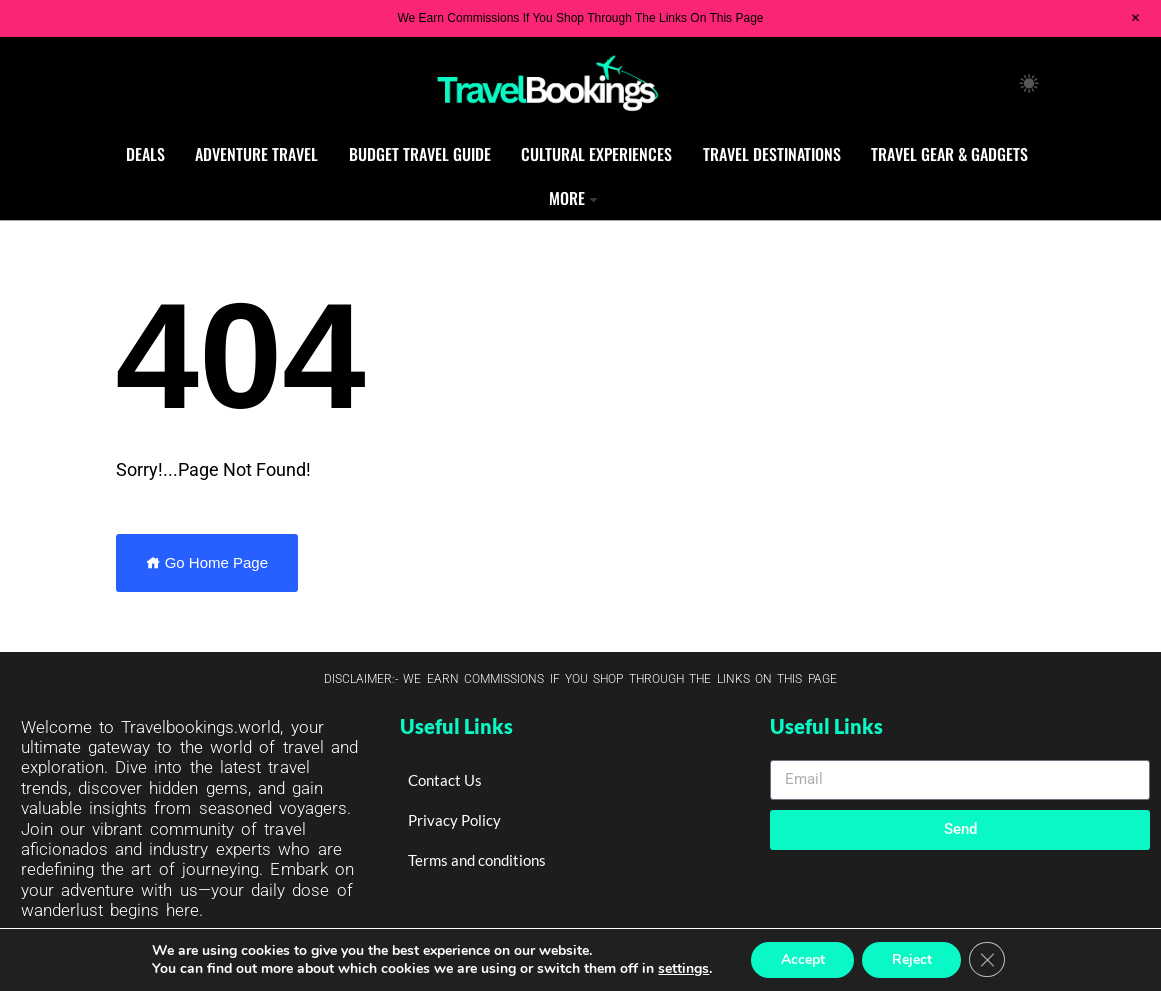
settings (682, 969)
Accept (802, 959)
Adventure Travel (256, 154)
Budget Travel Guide (420, 154)
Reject (912, 959)
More (567, 198)
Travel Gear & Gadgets (949, 154)
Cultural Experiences (596, 154)
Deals (145, 154)
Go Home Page (207, 562)
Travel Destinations (772, 154)
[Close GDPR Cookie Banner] (988, 960)
